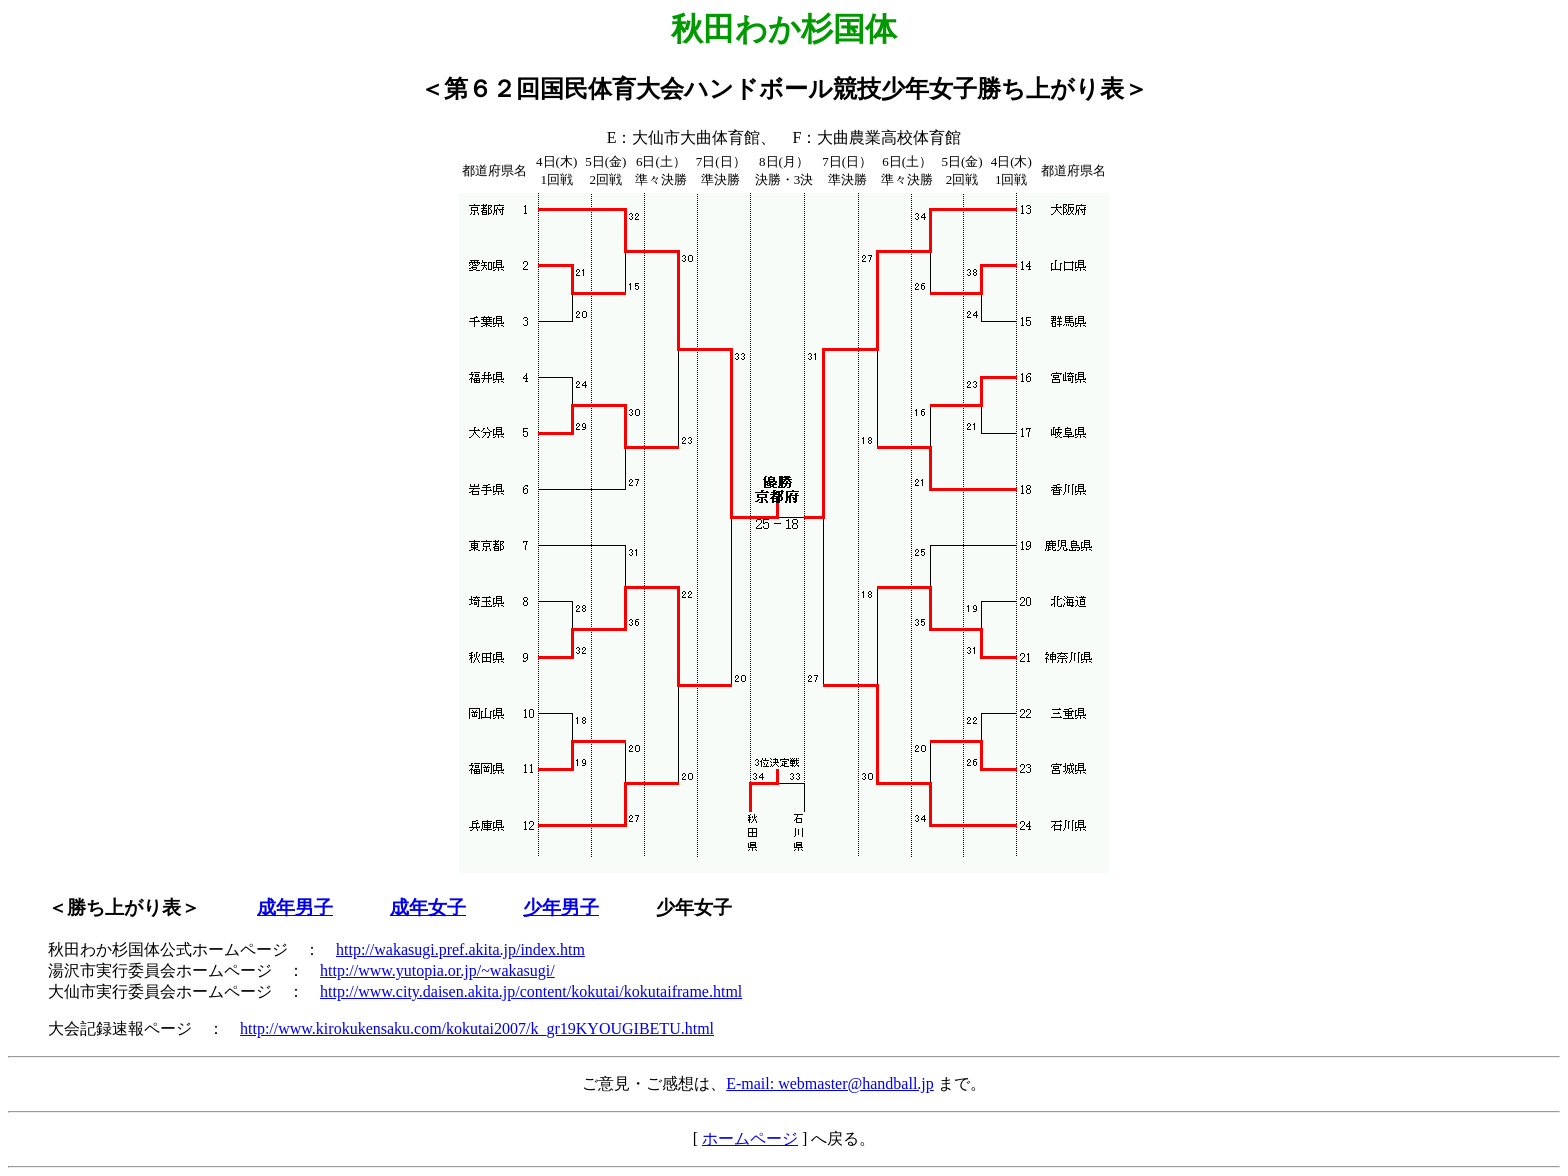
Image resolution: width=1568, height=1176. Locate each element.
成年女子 (428, 907)
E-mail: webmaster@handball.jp (830, 1083)
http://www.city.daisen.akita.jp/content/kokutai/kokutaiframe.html (531, 991)
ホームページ (750, 1138)
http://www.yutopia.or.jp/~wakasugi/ (437, 970)
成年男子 (295, 907)
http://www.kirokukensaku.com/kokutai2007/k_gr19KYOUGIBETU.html (477, 1028)
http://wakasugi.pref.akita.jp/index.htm (460, 949)
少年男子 (561, 907)
